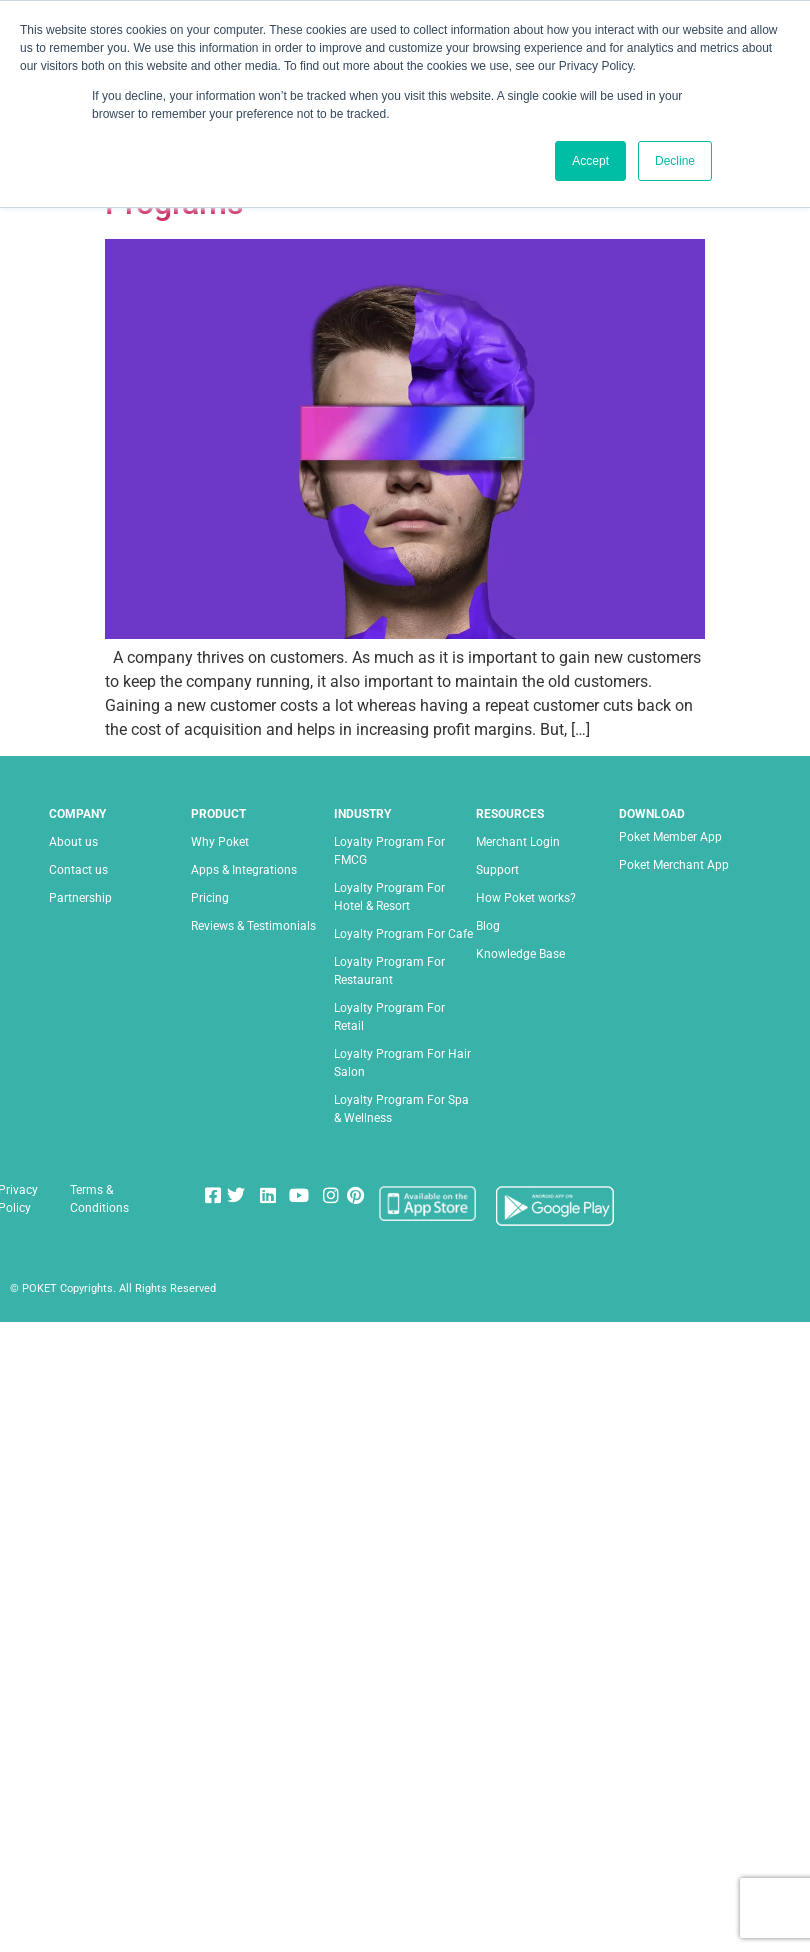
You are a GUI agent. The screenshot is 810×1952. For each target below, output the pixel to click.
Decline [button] (675, 161)
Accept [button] (590, 161)
